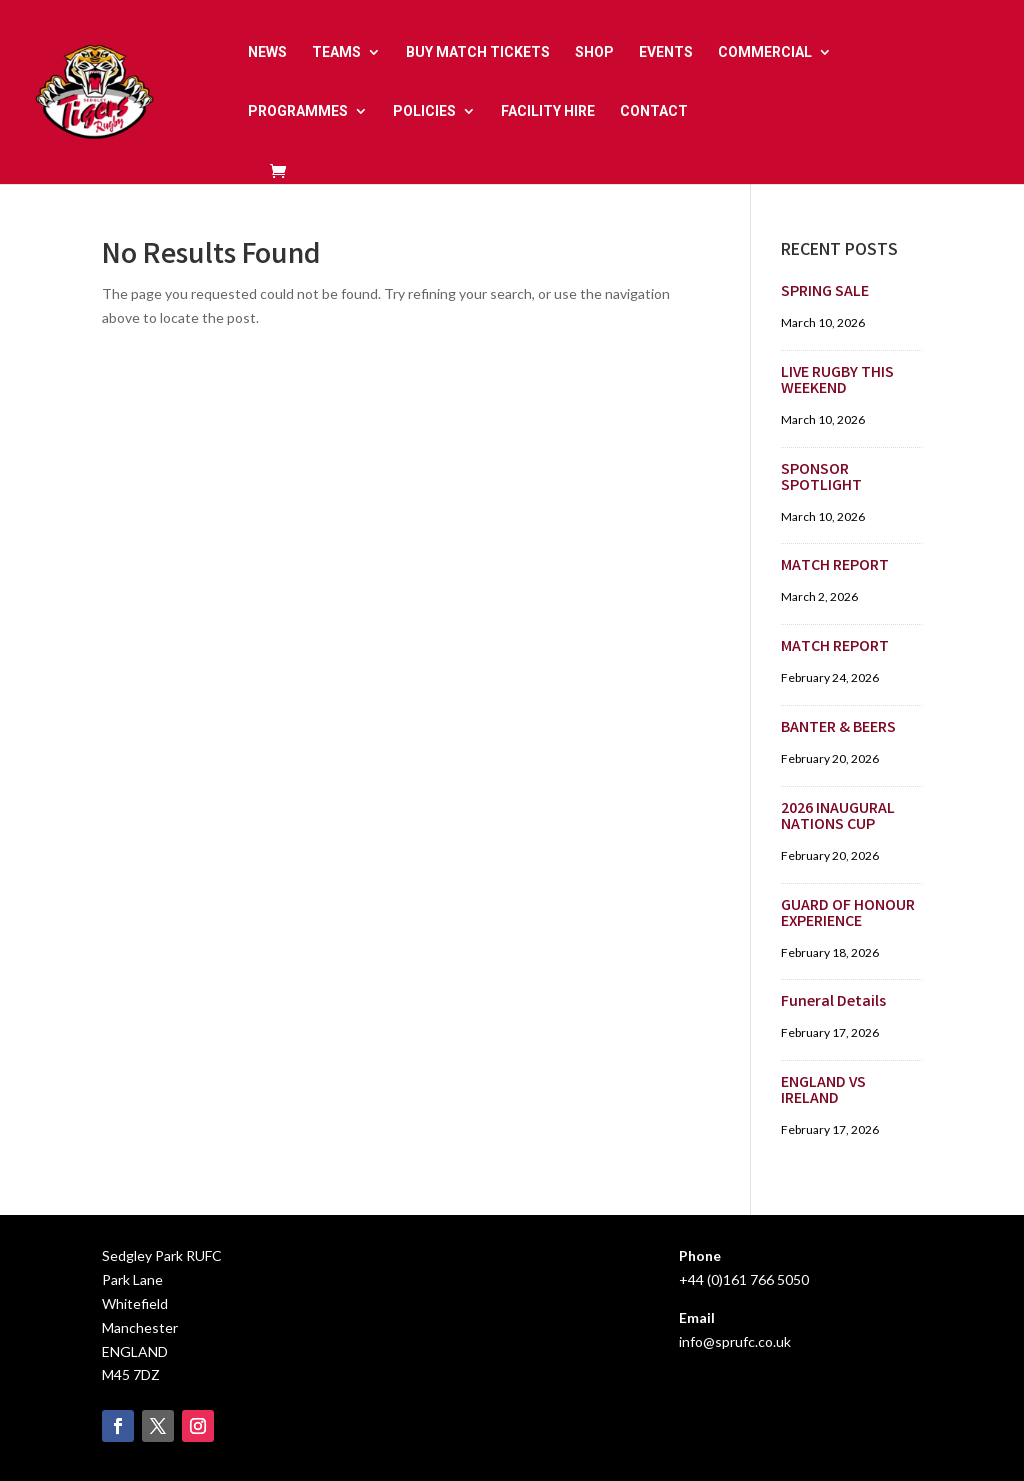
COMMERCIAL (765, 52)
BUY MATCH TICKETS (478, 52)
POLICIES (424, 111)
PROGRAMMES (298, 111)
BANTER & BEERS (838, 728)
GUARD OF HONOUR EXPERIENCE (848, 914)
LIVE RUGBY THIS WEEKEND (837, 381)
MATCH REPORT (835, 566)
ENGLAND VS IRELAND (823, 1091)
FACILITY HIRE (548, 111)
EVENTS (666, 52)
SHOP (594, 52)
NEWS (267, 52)
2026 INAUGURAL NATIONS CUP (838, 817)
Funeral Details (833, 1002)
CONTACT (654, 111)
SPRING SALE (825, 292)
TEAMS (336, 52)
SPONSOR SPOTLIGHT (821, 478)
